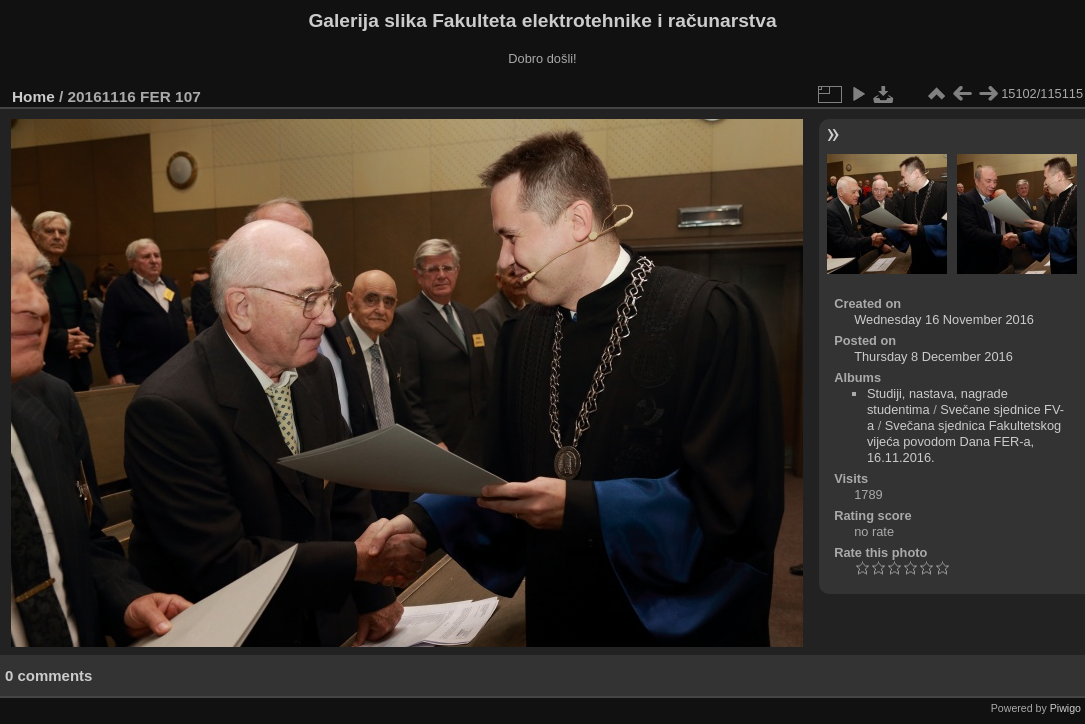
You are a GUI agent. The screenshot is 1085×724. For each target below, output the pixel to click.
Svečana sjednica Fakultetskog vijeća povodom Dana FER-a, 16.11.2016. (964, 441)
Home (33, 96)
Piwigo (1065, 708)
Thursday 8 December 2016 (933, 356)
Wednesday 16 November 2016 (944, 319)
